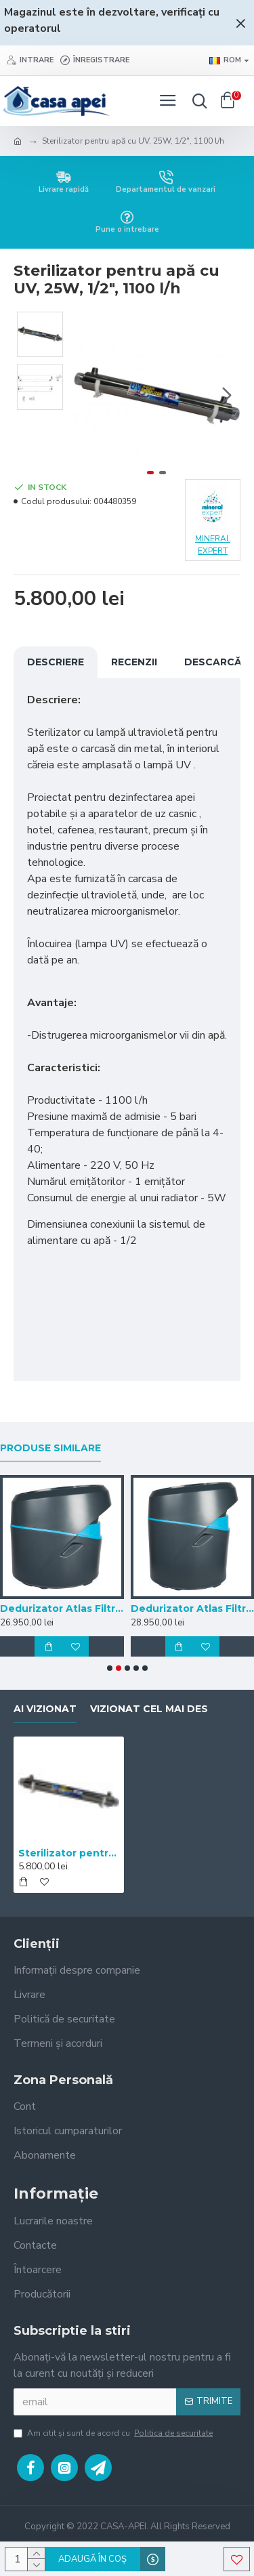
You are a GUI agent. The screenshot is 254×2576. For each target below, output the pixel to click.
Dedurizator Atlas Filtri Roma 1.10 (62, 1608)
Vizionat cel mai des (149, 1709)
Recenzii (134, 662)
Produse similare (50, 1448)
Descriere (55, 662)
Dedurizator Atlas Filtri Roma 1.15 (193, 1608)
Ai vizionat (45, 1709)
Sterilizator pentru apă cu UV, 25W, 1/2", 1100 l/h (68, 1853)
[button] (226, 395)
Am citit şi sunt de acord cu (114, 2433)
